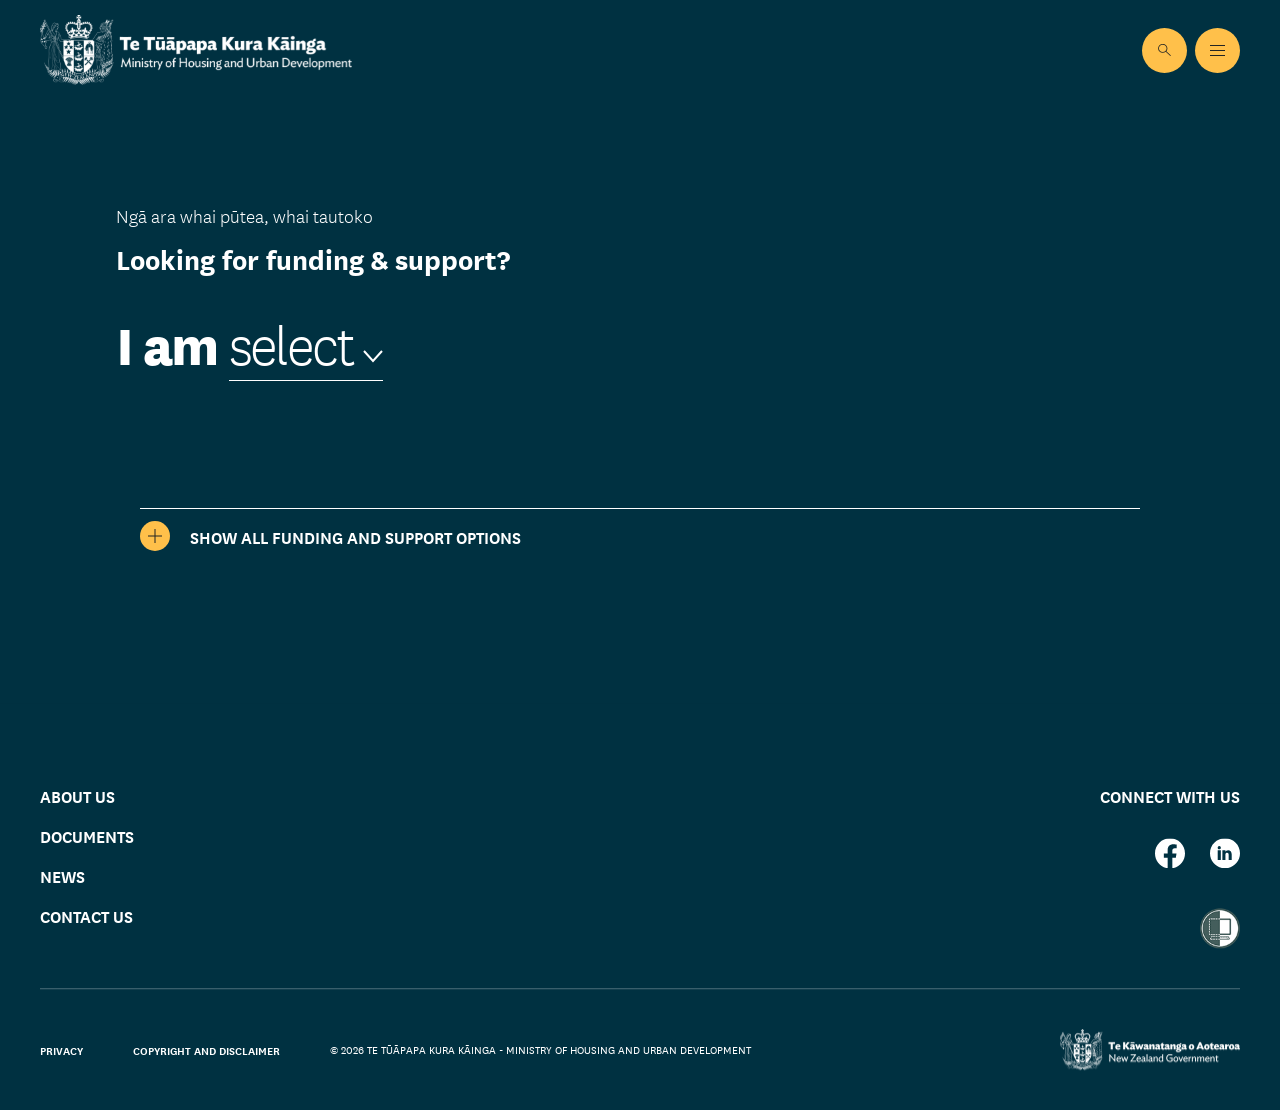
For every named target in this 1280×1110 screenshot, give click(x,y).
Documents (87, 836)
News (62, 876)
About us (77, 795)
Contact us (86, 916)
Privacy (61, 1050)
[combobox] (306, 346)
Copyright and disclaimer (206, 1050)
